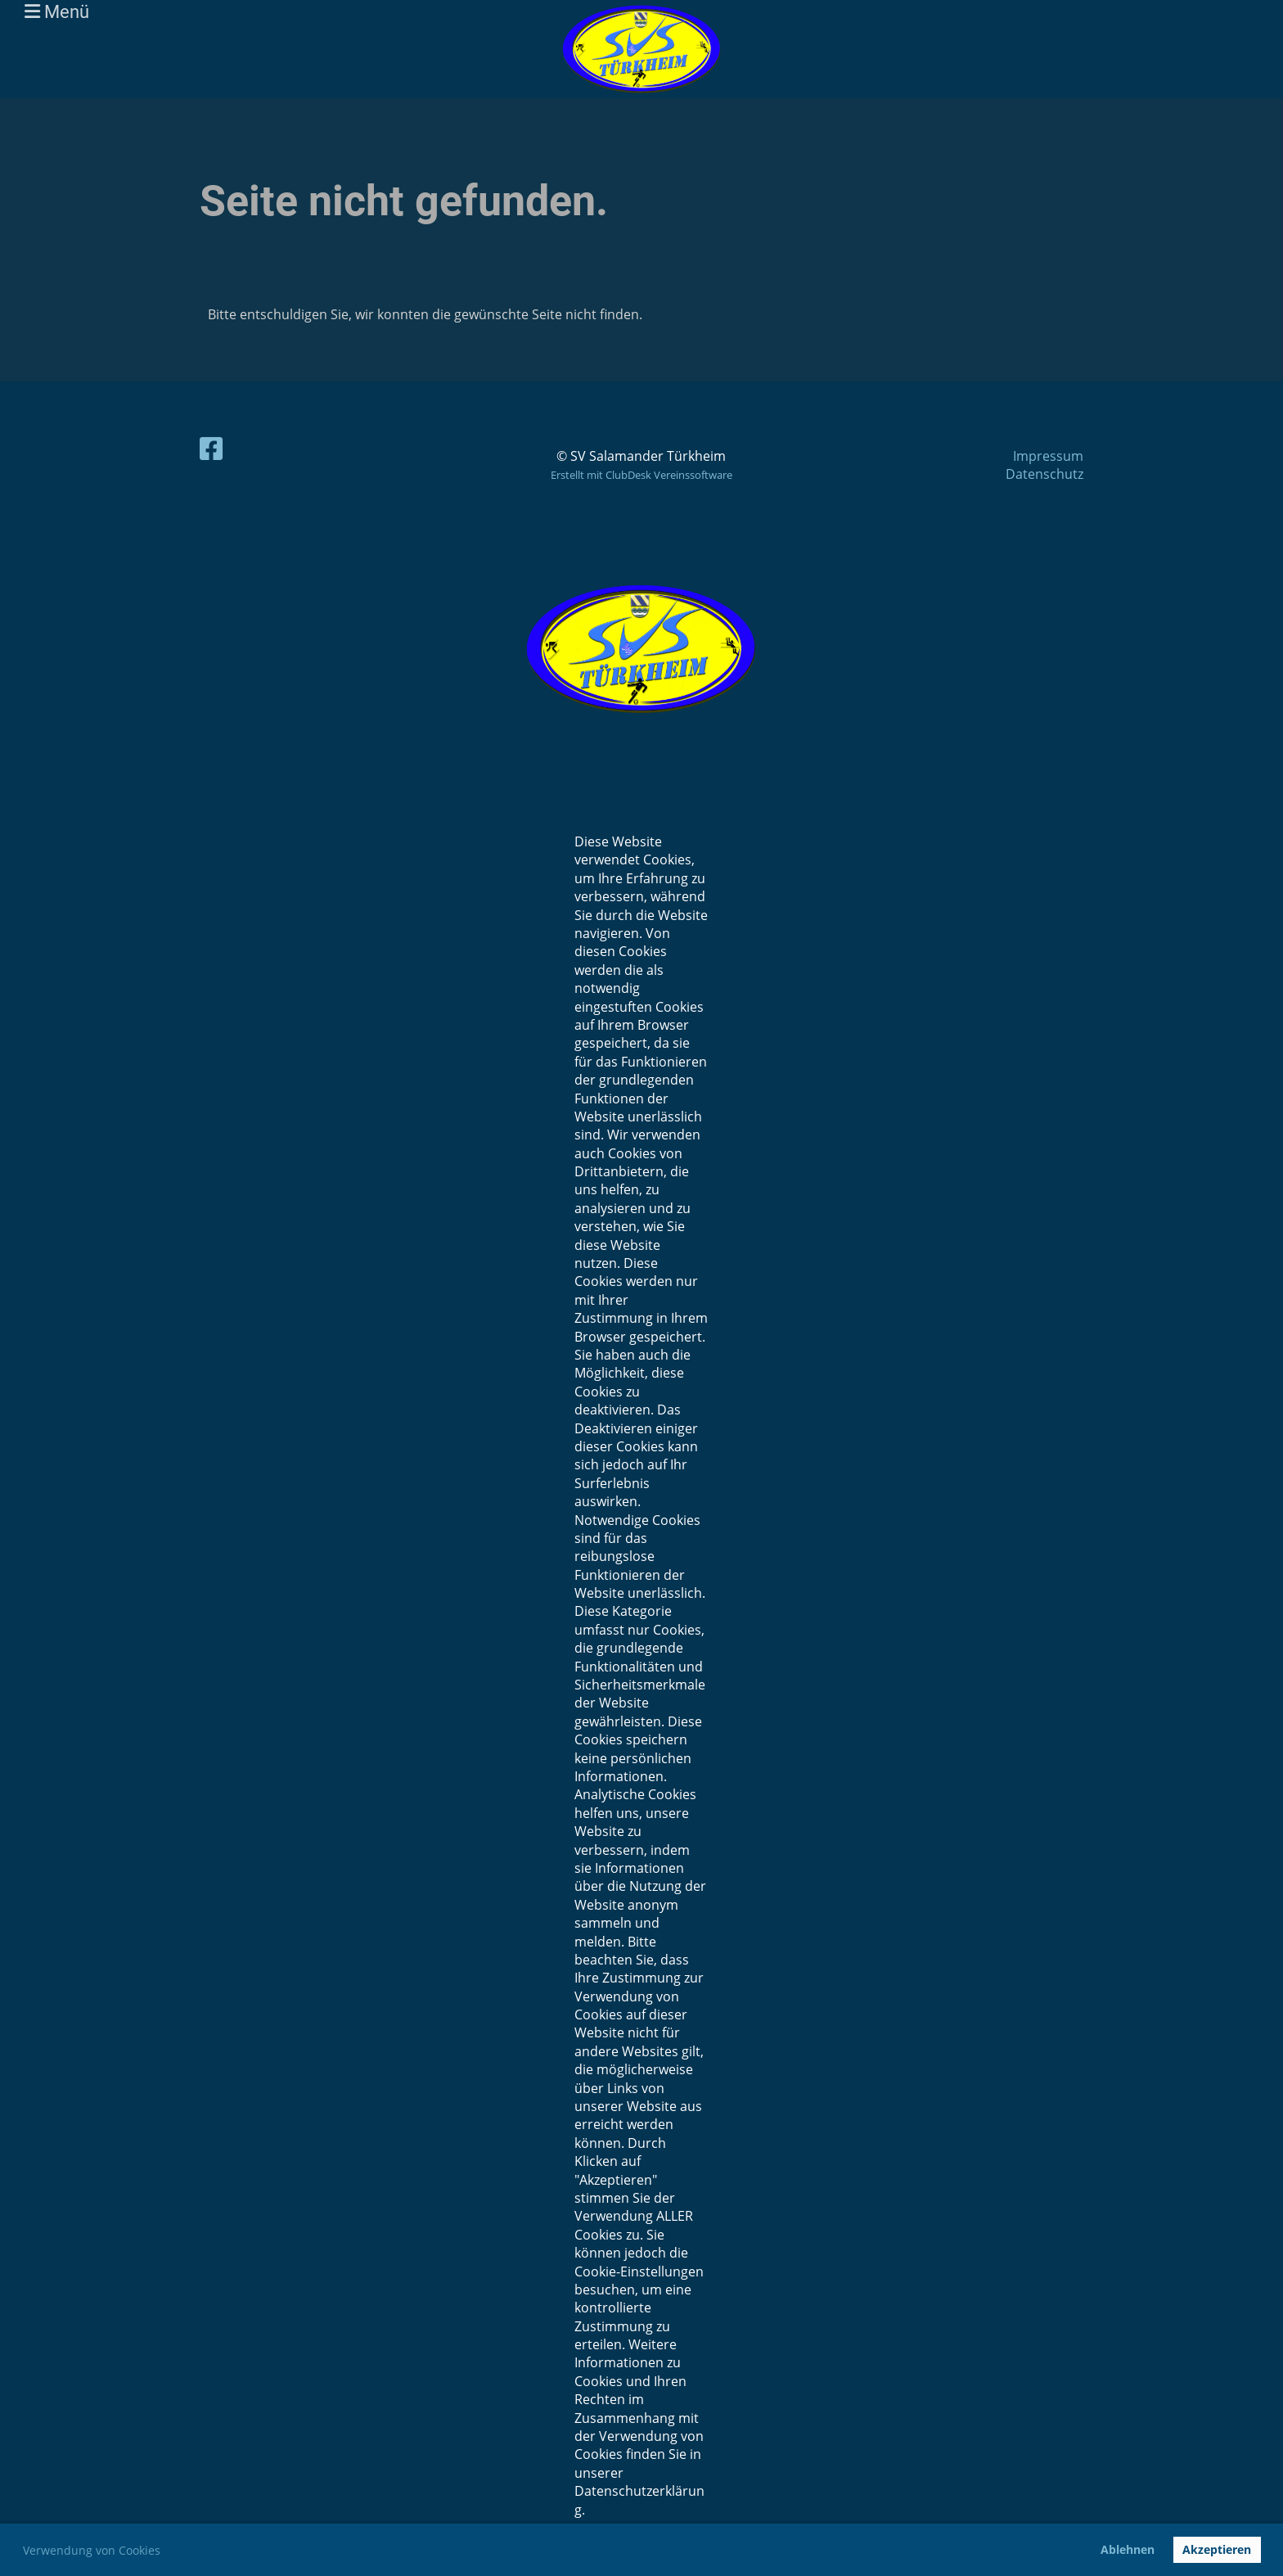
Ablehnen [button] (1128, 2549)
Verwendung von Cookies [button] (91, 2550)
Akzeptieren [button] (1216, 2549)
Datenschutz (1044, 474)
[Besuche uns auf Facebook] (211, 448)
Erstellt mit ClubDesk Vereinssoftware (641, 474)
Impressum (1048, 456)
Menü (57, 12)
